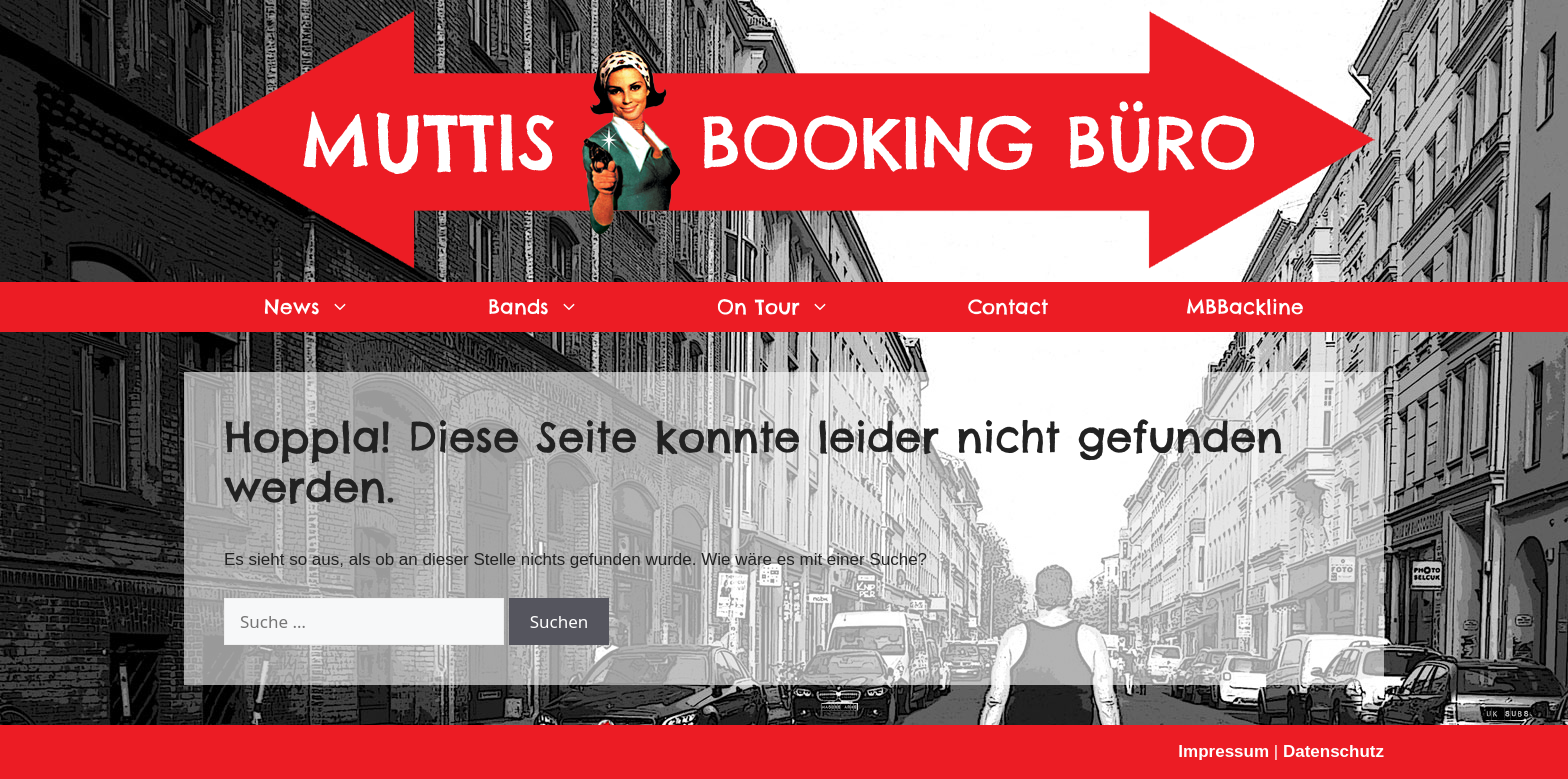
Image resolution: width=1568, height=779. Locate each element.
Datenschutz (1333, 751)
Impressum (1223, 751)
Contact (1008, 306)
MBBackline (1245, 306)
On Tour (808, 307)
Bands (568, 307)
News (341, 307)
